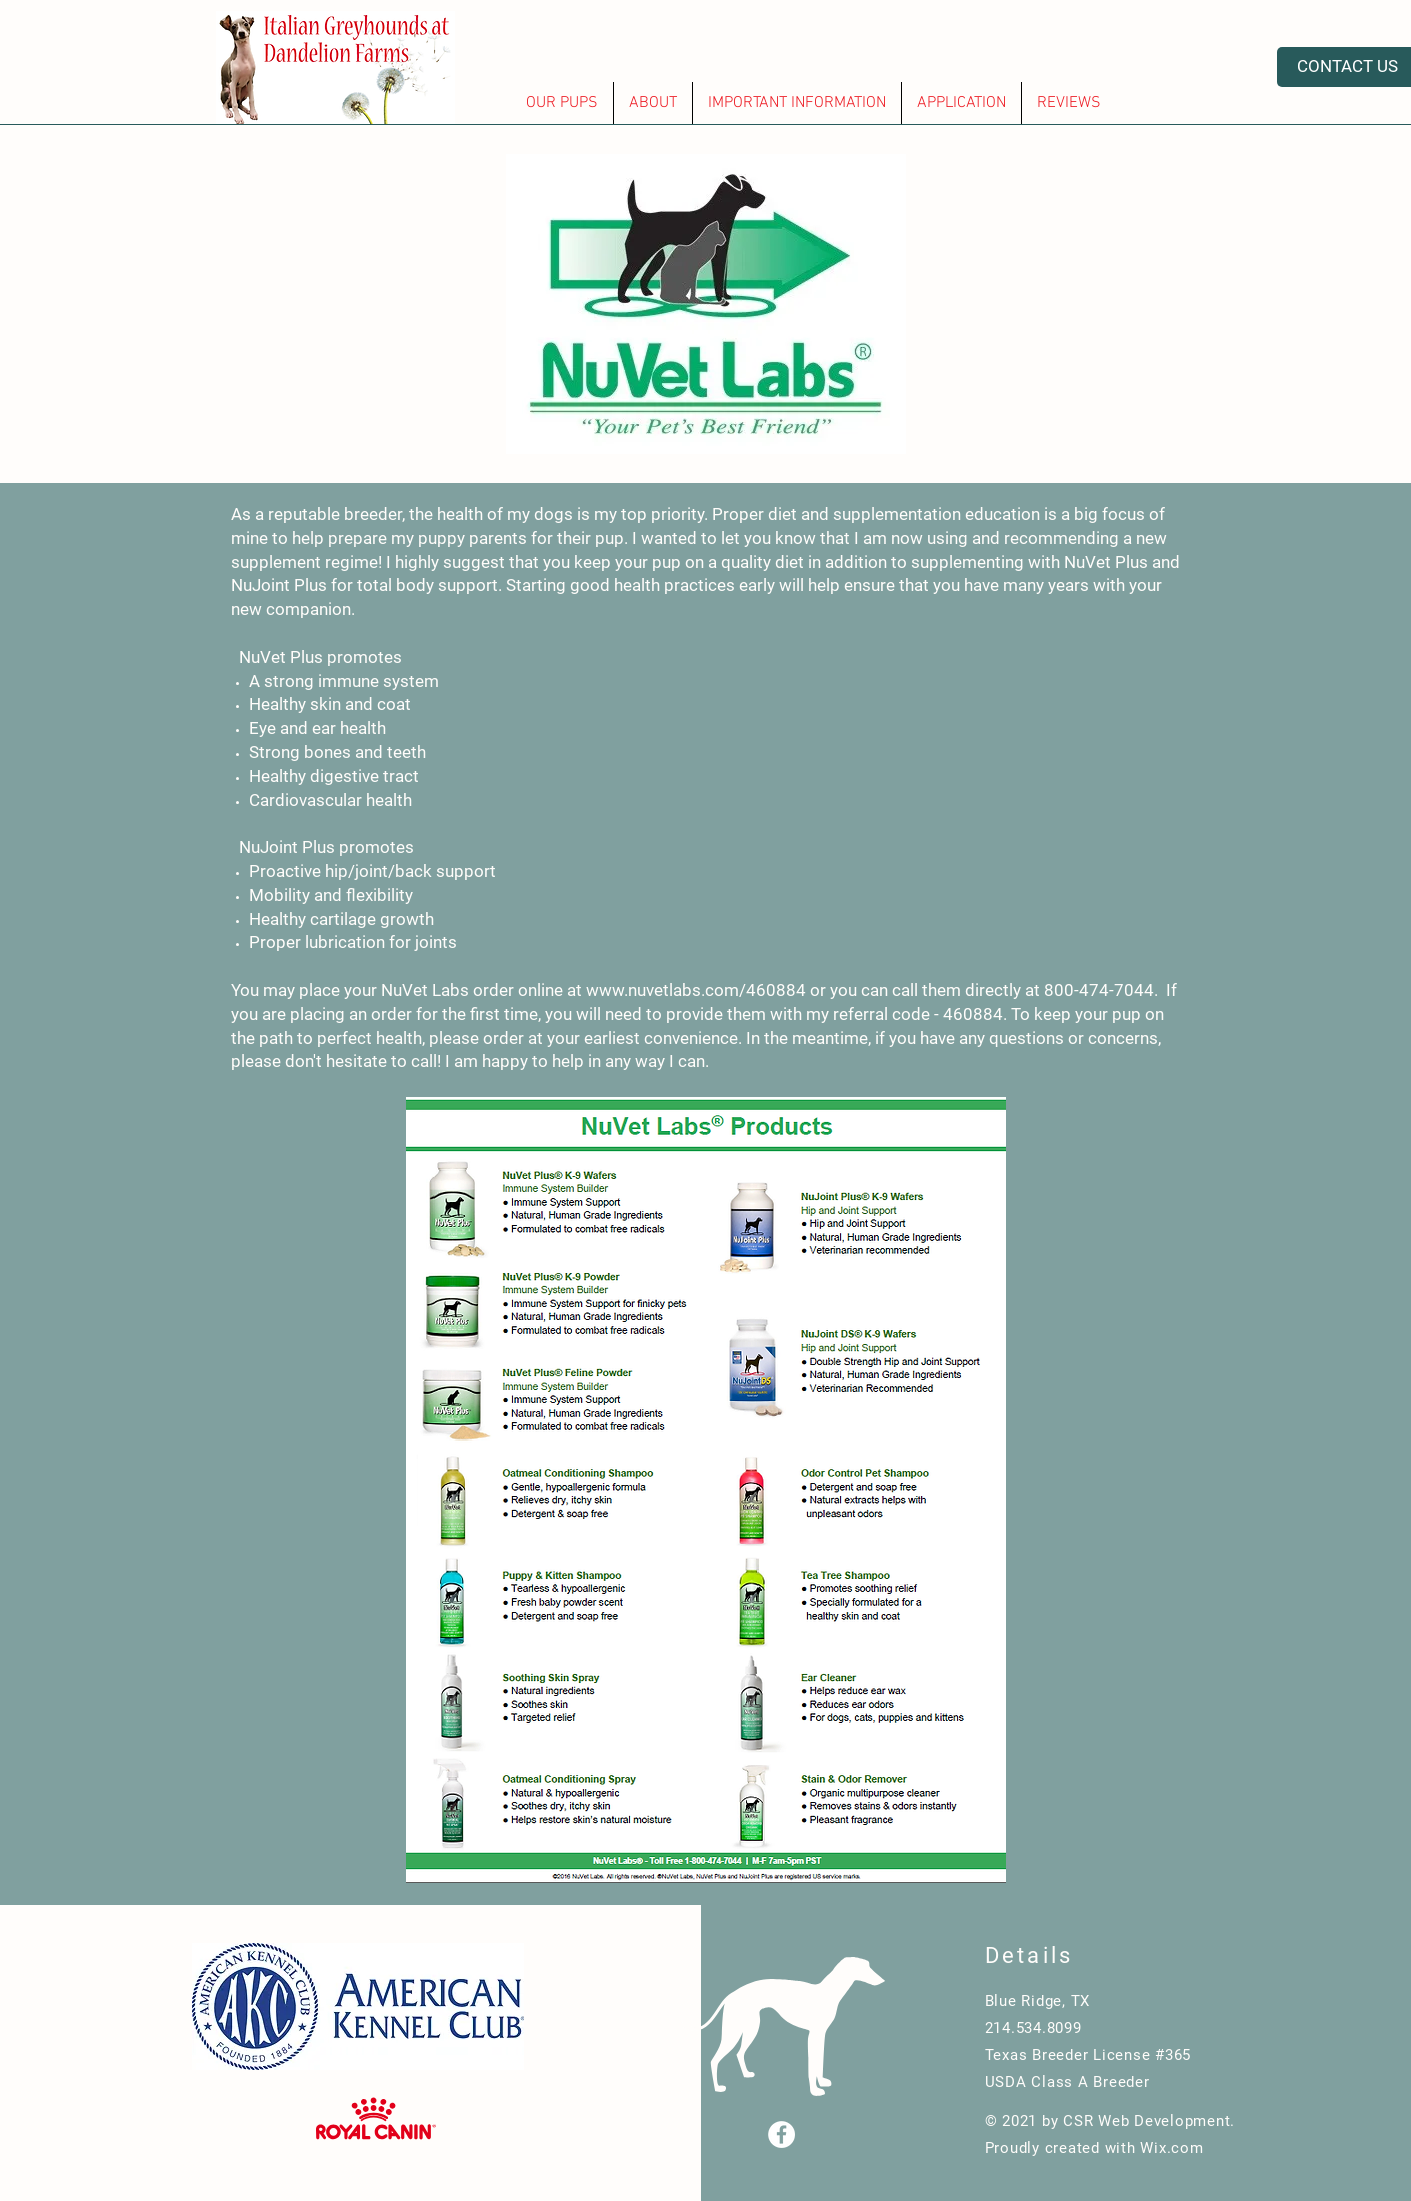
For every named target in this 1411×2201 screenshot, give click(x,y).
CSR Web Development (1146, 2121)
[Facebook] (781, 2134)
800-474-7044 (1099, 990)
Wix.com (1171, 2148)
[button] (562, 103)
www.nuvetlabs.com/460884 (696, 990)
